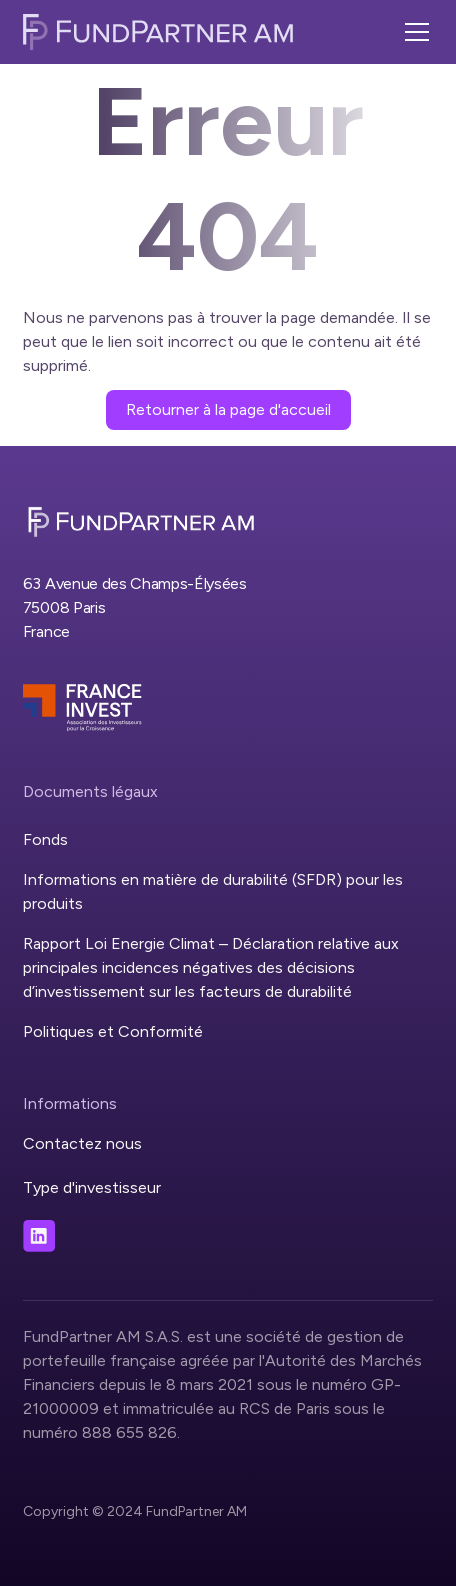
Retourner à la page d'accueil (228, 409)
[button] (413, 32)
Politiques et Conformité (113, 1031)
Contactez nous (82, 1143)
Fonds (45, 839)
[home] (158, 32)
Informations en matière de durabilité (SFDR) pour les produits (213, 891)
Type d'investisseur (92, 1187)
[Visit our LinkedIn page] (39, 1236)
